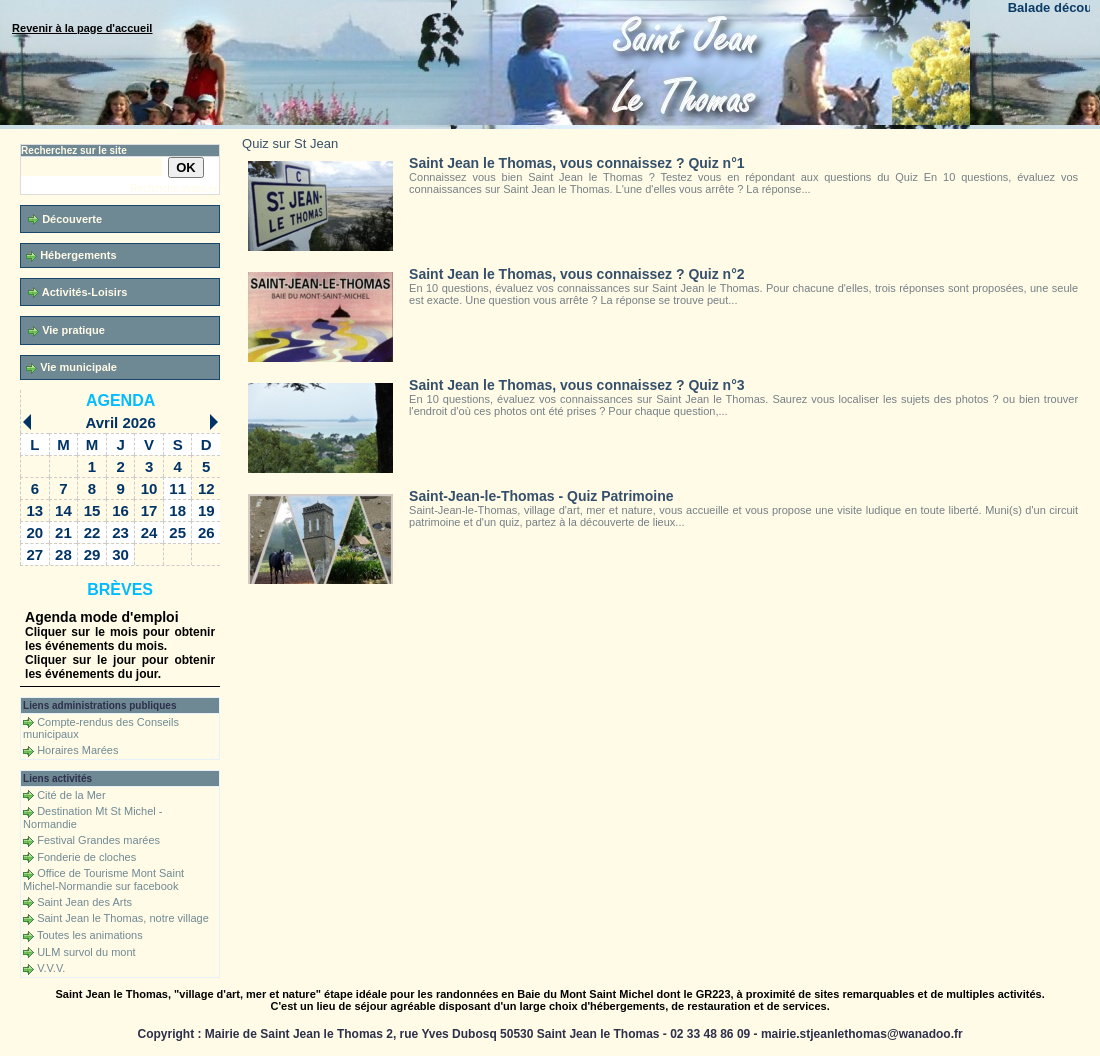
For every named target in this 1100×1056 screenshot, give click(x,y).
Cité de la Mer (71, 795)
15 (92, 510)
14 (63, 510)
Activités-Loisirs (77, 292)
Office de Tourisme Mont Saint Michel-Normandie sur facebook (103, 879)
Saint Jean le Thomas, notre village (123, 918)
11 (177, 488)
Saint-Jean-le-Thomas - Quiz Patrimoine (541, 496)
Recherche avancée (174, 188)
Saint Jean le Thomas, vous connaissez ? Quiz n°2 (576, 274)
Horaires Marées (77, 750)
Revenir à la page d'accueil (82, 28)
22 (92, 532)
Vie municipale (71, 367)
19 (206, 510)
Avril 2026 (120, 422)
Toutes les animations (90, 935)
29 (92, 554)
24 (149, 532)
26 (206, 532)
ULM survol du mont (86, 952)
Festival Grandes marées (98, 840)
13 (35, 510)
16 (120, 510)
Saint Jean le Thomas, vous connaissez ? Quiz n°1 (576, 163)
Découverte (65, 219)
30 (120, 554)
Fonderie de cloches (86, 857)
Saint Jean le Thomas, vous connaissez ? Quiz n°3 (576, 385)
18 (177, 510)
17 (149, 510)
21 (63, 532)
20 (35, 532)
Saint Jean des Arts (84, 902)
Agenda (120, 400)
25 (177, 532)
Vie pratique (66, 330)
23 (120, 532)
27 (35, 554)
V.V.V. (51, 968)
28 (63, 554)
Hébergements (71, 255)
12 (206, 488)
